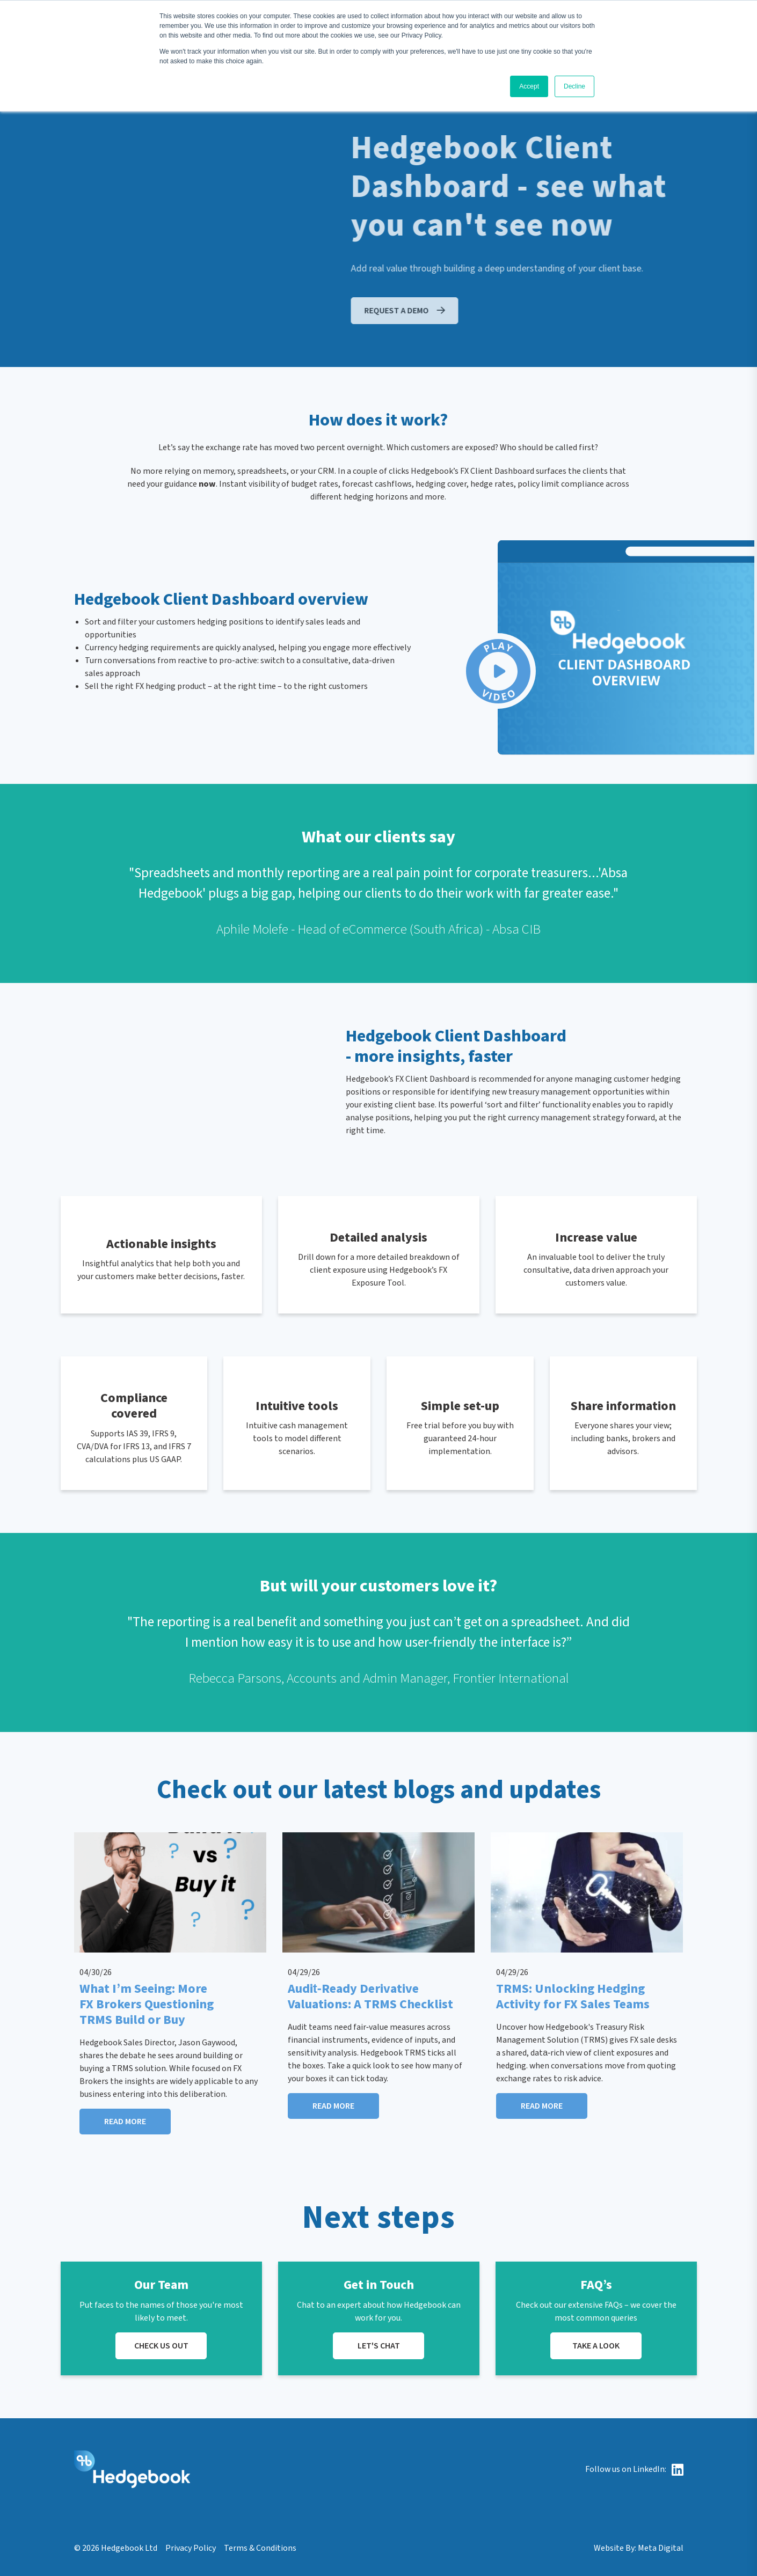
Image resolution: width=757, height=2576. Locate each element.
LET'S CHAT (379, 2346)
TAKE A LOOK (596, 2346)
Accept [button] (529, 86)
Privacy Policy (190, 2548)
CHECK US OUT (161, 2346)
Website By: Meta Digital (638, 2548)
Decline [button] (574, 86)
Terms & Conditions (260, 2548)
